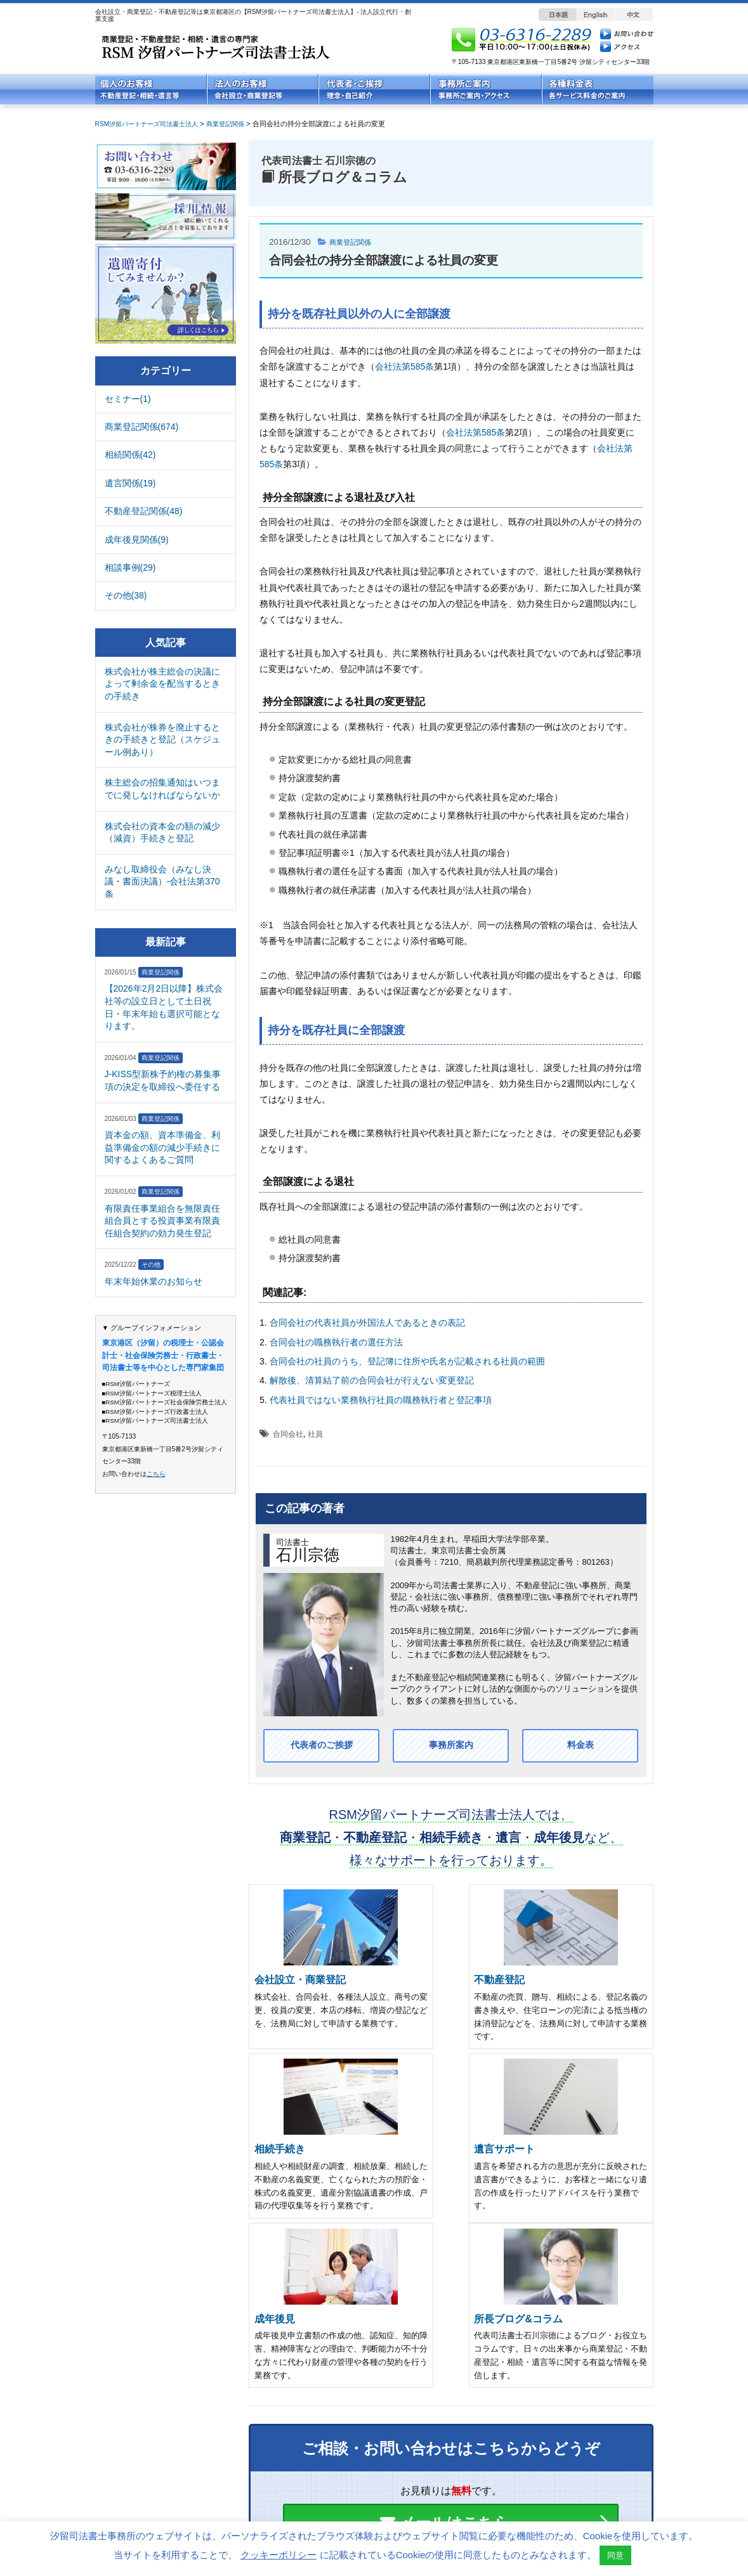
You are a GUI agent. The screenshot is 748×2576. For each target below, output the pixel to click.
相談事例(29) (130, 567)
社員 (315, 1434)
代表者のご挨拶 (321, 1746)
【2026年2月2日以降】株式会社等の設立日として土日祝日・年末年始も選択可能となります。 (164, 1007)
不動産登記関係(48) (144, 511)
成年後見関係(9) (137, 539)
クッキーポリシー (278, 2554)
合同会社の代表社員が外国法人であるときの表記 (367, 1322)
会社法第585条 (404, 366)
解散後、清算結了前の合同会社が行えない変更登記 (372, 1380)
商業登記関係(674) (142, 427)
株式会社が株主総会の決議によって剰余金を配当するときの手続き (162, 683)
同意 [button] (615, 2555)
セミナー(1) (128, 399)
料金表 (580, 1746)
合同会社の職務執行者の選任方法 (336, 1342)
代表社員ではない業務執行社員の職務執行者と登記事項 (381, 1400)
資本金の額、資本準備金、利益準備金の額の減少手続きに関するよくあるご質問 (162, 1147)
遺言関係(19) (130, 483)
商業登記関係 (354, 242)
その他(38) (126, 595)
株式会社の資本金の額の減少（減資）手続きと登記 (162, 832)
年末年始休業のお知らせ (153, 1281)
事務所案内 (451, 1746)
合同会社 (288, 1434)
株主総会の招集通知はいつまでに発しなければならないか (162, 788)
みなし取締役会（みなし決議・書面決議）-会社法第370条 (162, 881)
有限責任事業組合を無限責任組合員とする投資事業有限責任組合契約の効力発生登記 (162, 1220)
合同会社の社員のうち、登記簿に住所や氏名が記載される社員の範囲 (407, 1361)
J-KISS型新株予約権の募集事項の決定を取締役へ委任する (163, 1080)
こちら (156, 1473)
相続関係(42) (130, 455)
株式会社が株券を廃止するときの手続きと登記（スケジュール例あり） (162, 739)
